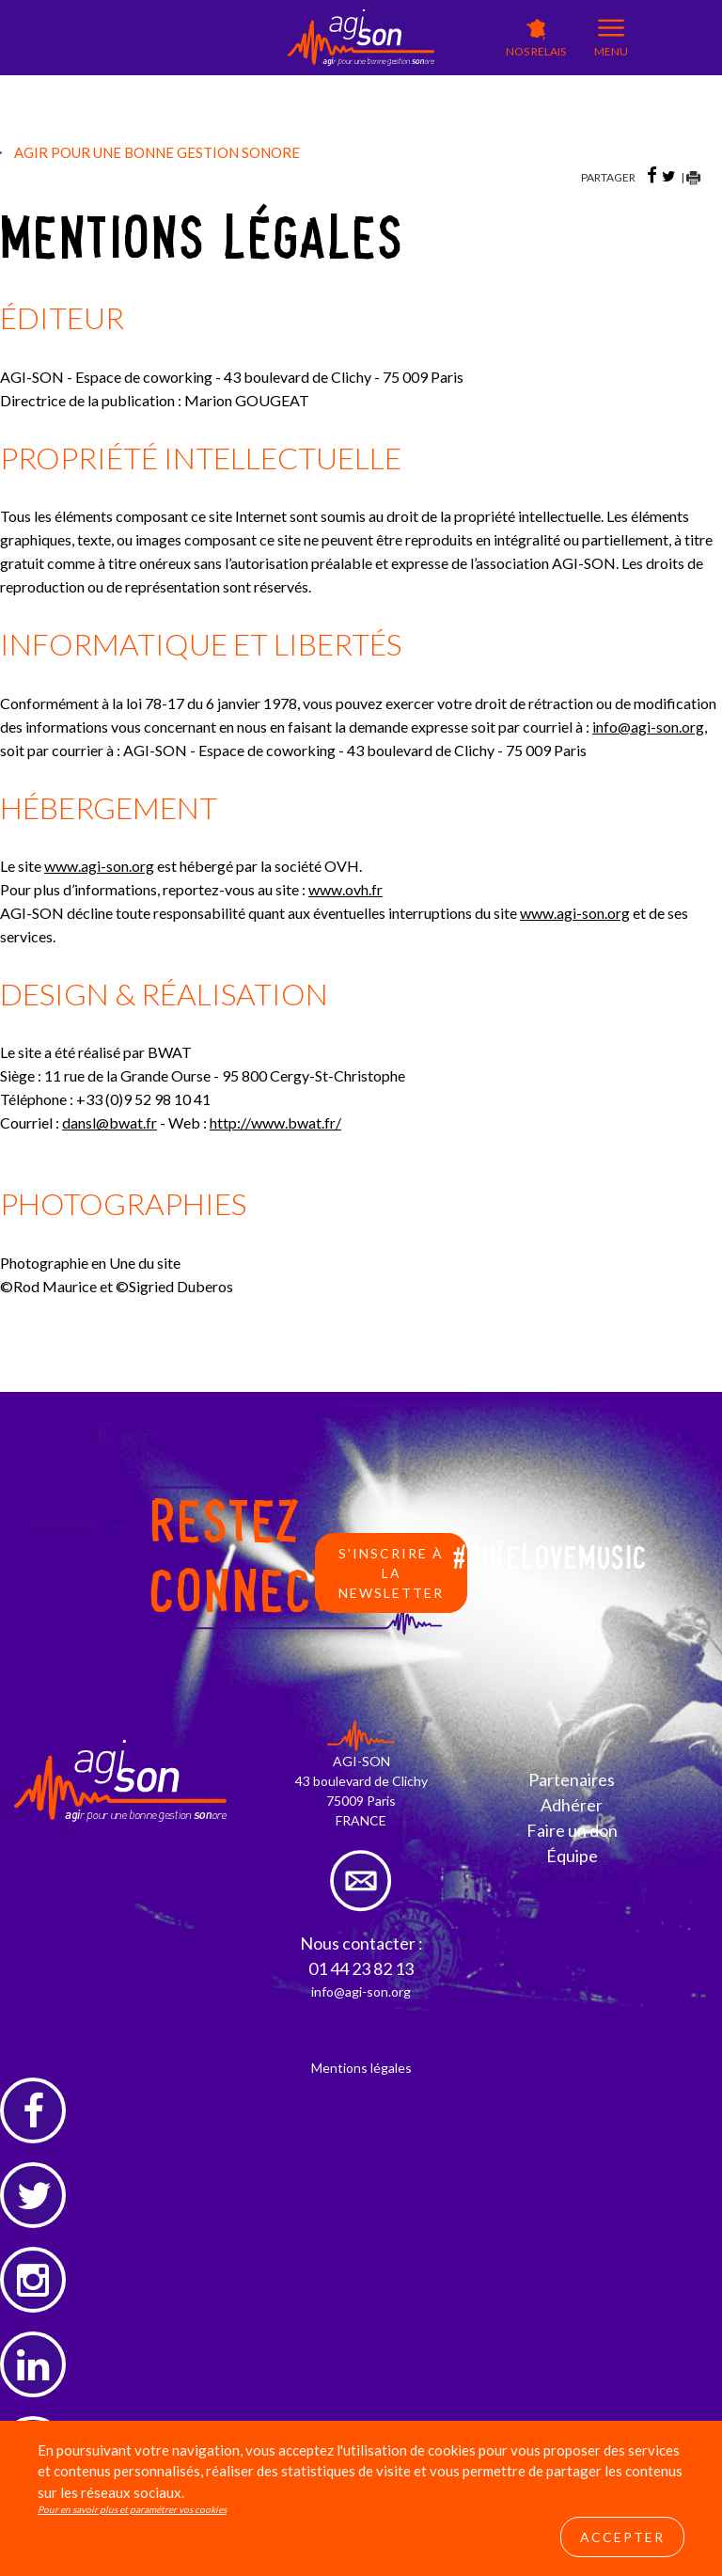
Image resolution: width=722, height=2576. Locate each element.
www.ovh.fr (345, 889)
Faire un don (572, 1830)
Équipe (572, 1855)
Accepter (622, 2537)
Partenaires (571, 1779)
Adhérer (572, 1804)
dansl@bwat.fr (109, 1122)
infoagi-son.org (648, 726)
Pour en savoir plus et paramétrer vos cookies (132, 2509)
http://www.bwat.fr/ (275, 1122)
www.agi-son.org (99, 866)
